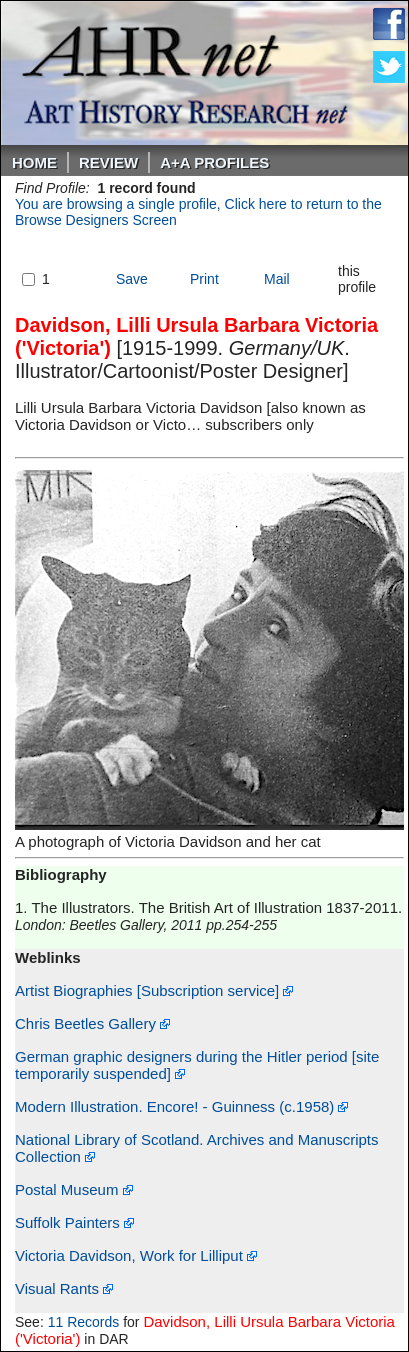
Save (132, 279)
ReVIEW (108, 162)
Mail (277, 279)
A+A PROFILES (214, 162)
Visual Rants (64, 1288)
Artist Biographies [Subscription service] (154, 990)
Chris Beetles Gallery (92, 1023)
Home (34, 162)
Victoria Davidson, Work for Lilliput (136, 1255)
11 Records (84, 1322)
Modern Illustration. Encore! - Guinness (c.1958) (181, 1106)
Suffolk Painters (74, 1222)
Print (204, 279)
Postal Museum (74, 1189)
